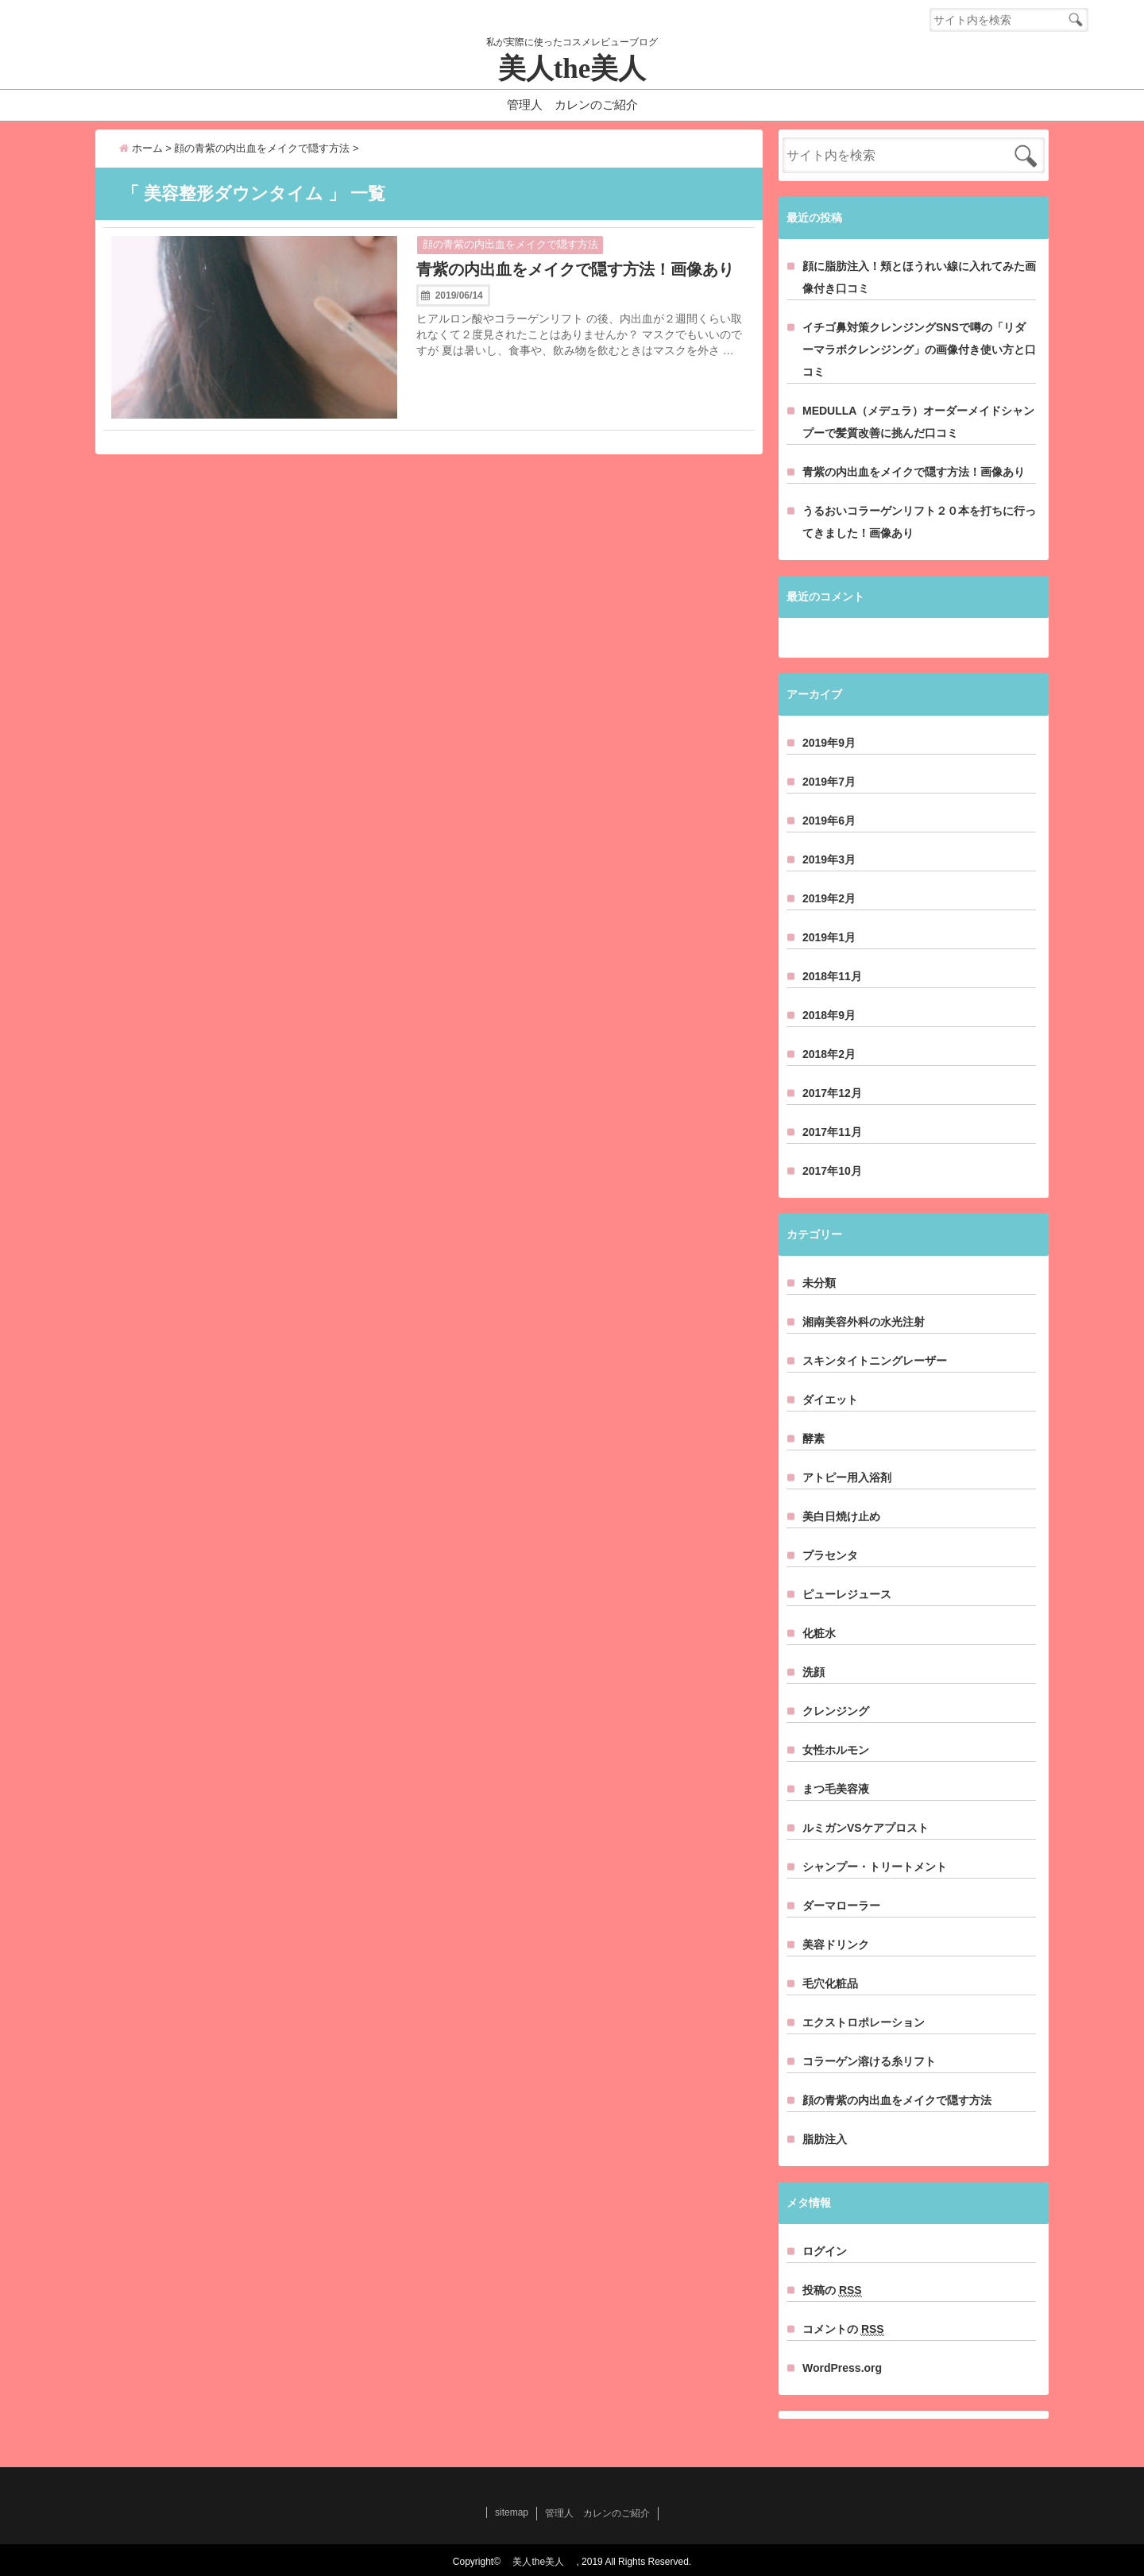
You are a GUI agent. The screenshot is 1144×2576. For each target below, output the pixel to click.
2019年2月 (829, 898)
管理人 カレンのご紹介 (572, 104)
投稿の (832, 2290)
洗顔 (813, 1672)
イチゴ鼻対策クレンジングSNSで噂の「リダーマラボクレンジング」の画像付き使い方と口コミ (919, 349)
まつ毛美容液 (835, 1788)
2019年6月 (829, 820)
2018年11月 (832, 976)
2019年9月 (829, 742)
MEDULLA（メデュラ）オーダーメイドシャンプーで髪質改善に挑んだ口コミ (918, 421)
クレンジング (835, 1711)
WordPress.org (842, 2368)
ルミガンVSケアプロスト (865, 1827)
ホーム (141, 148)
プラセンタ (830, 1555)
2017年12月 (832, 1093)
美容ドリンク (835, 1944)
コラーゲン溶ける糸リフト (869, 2061)
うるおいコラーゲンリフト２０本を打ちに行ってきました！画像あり (919, 521)
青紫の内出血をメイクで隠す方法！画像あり (575, 269)
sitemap (511, 2512)
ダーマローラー (841, 1905)
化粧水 (819, 1633)
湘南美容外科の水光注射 (863, 1321)
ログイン (824, 2251)
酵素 (813, 1438)
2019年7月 (829, 781)
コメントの (843, 2329)
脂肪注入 (824, 2139)
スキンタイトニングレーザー (874, 1360)
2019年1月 (829, 937)
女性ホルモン (835, 1750)
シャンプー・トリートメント (874, 1866)
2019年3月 (829, 859)
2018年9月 (829, 1015)
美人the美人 (586, 68)
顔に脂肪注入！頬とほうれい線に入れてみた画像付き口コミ (919, 277)
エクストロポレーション (863, 2022)
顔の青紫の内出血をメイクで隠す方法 (510, 244)
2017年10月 (832, 1170)
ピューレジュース (846, 1594)
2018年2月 (829, 1054)
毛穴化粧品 (830, 1983)
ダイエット (830, 1399)
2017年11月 (832, 1132)
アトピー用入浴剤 (846, 1477)
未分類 (819, 1282)
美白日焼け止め (841, 1516)
